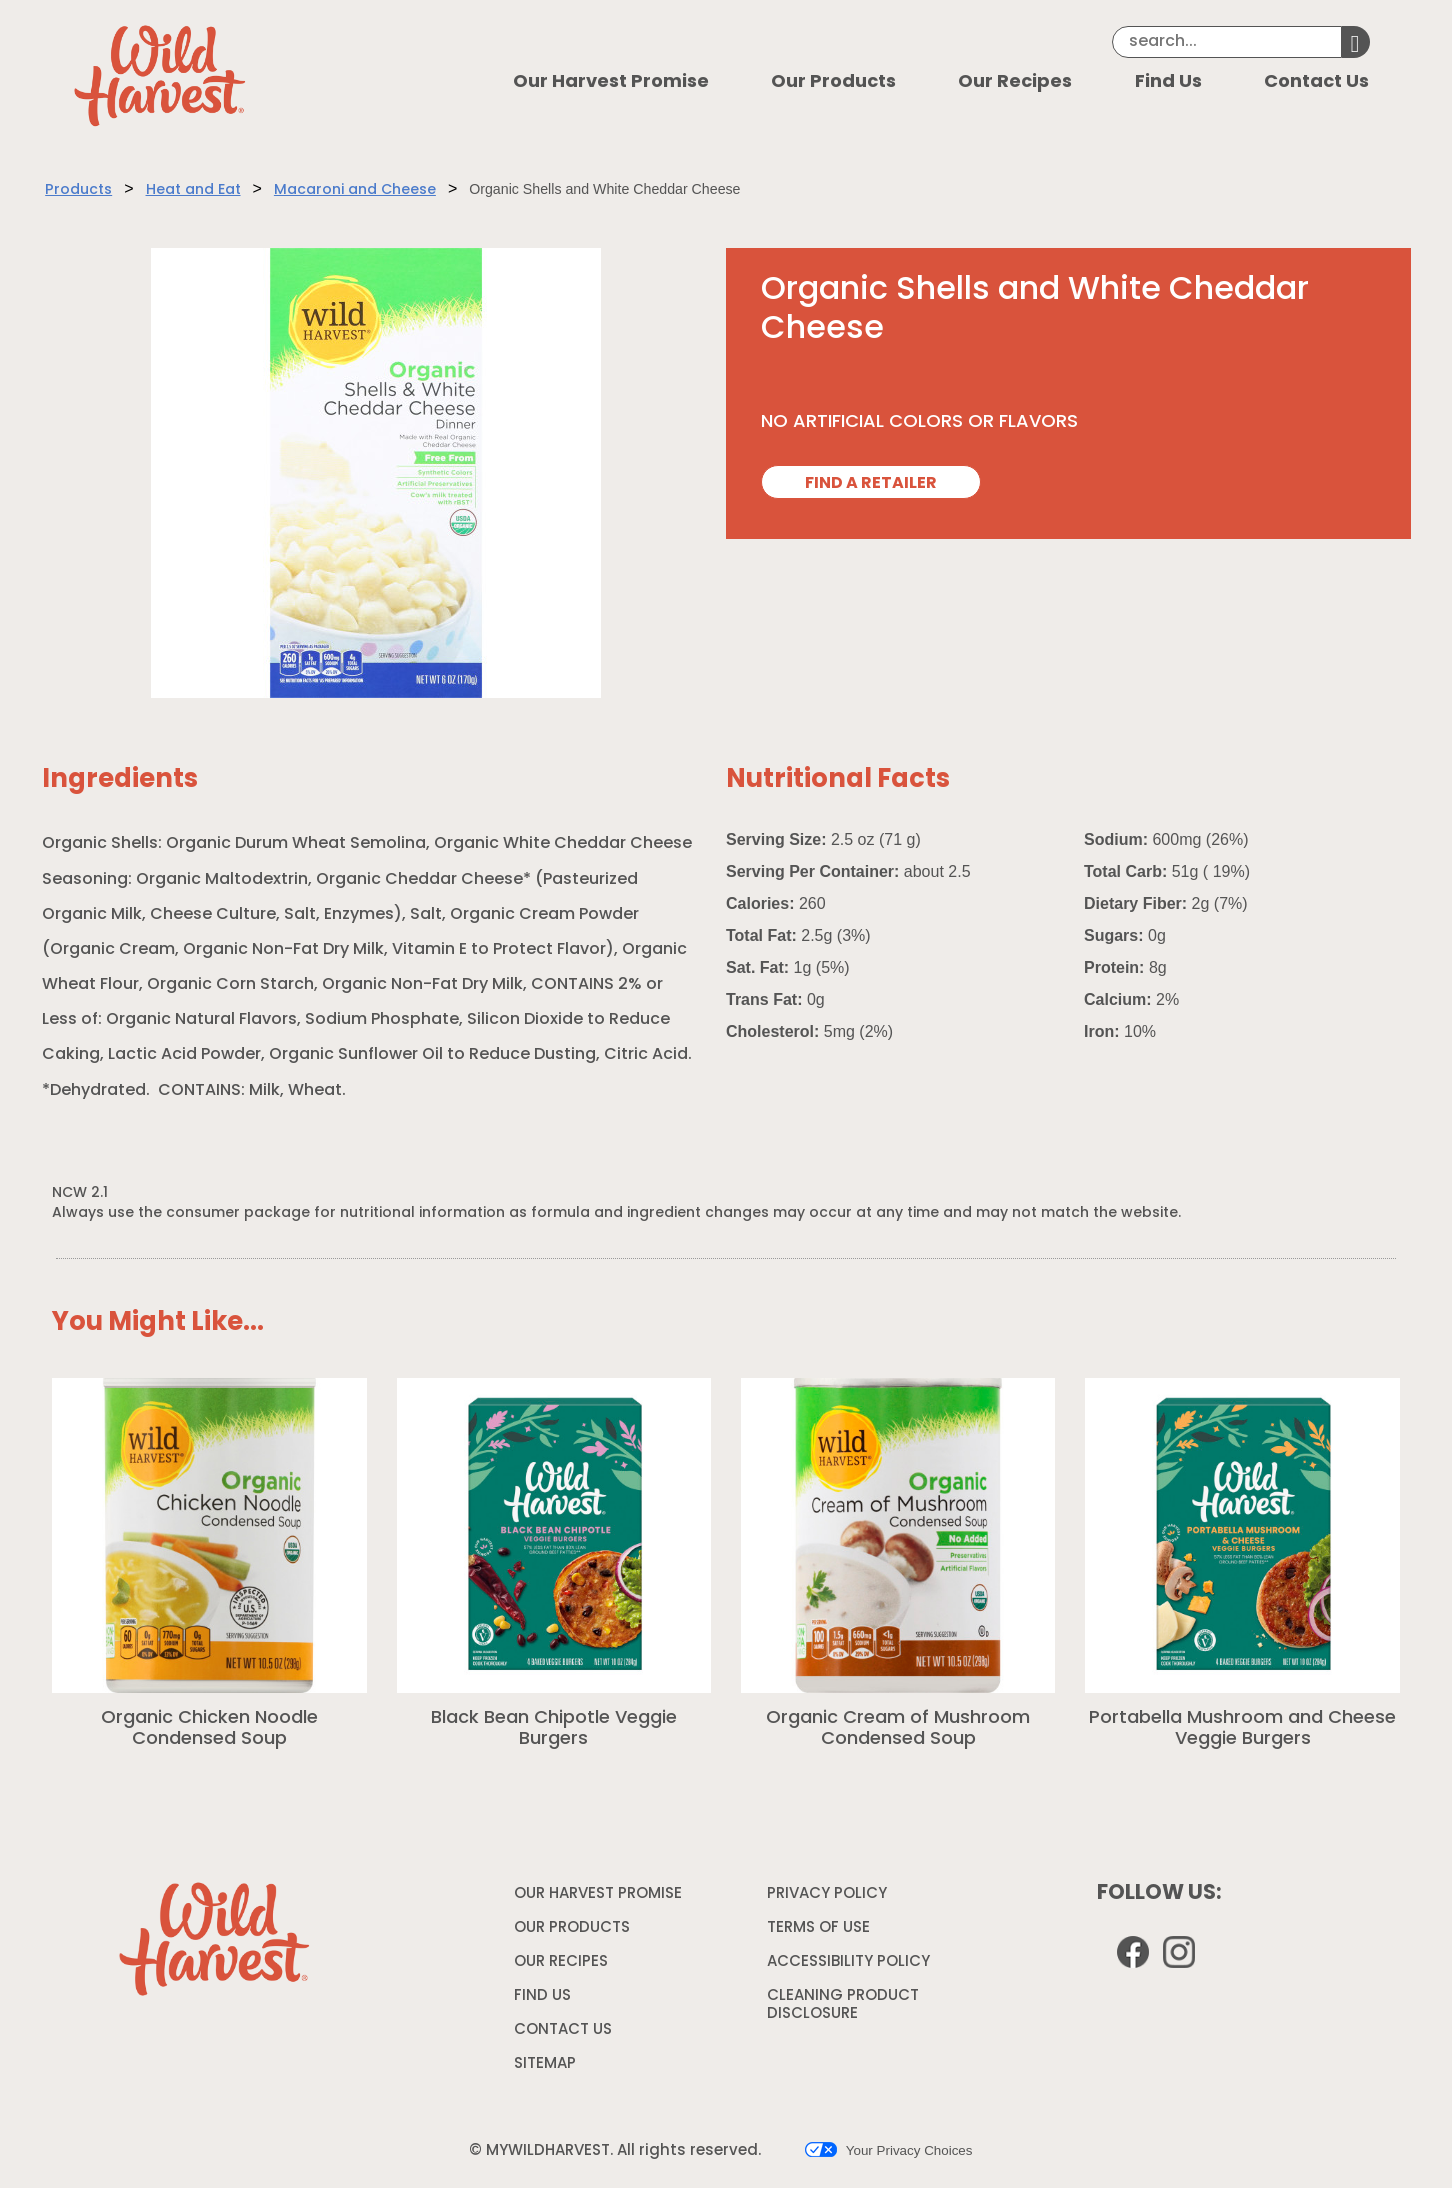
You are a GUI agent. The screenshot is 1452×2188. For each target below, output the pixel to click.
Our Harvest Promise (611, 82)
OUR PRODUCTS (572, 1928)
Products (78, 190)
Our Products (833, 82)
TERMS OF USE (821, 1932)
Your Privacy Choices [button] (888, 2150)
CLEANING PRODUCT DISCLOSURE (843, 2008)
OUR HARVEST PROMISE (598, 1894)
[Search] (1227, 42)
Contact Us (1316, 82)
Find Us (1168, 82)
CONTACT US (563, 2030)
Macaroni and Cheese (355, 190)
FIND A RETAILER (871, 484)
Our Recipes (1015, 82)
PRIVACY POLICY (829, 1898)
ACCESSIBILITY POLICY (851, 1966)
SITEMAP (545, 2064)
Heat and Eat (193, 190)
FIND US (542, 1996)
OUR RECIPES (561, 1962)
